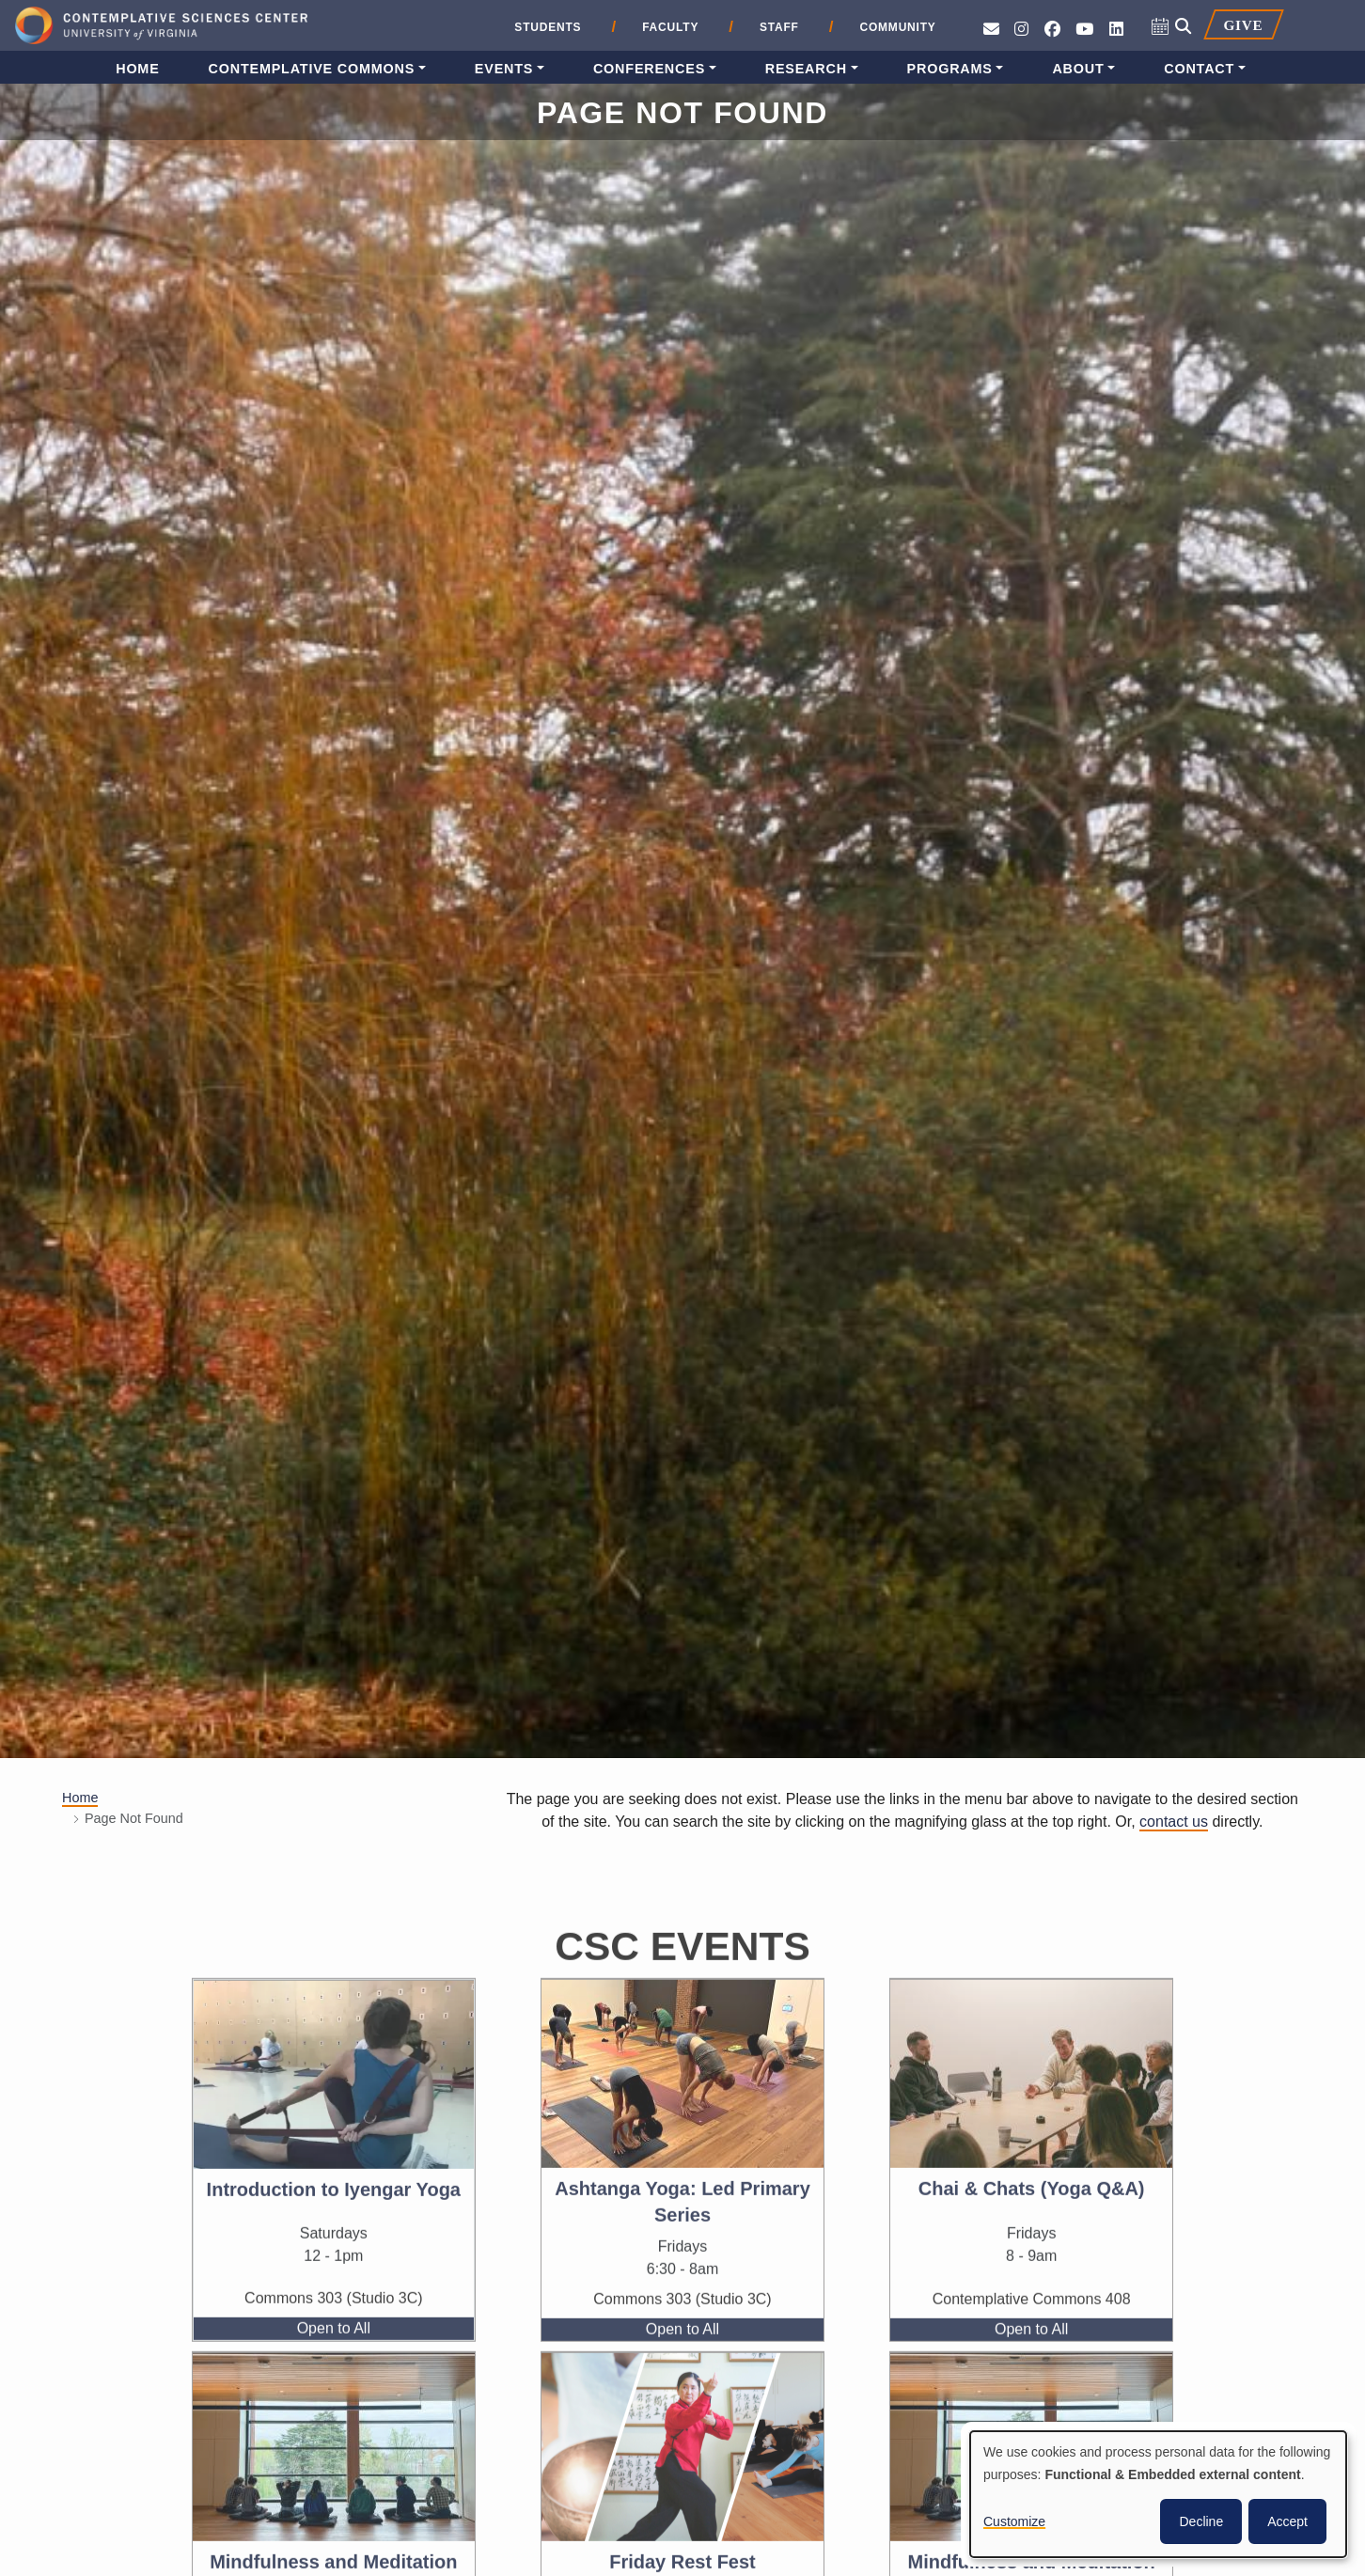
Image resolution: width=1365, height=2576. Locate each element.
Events (504, 68)
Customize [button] (1014, 2521)
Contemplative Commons (312, 68)
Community (897, 27)
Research (806, 68)
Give (1243, 25)
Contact (1199, 68)
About (1078, 68)
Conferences (649, 68)
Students (547, 27)
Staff (779, 27)
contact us (1173, 1822)
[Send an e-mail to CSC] (991, 30)
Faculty (670, 27)
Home (137, 68)
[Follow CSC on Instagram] (1021, 30)
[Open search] (1183, 27)
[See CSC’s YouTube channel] (1084, 30)
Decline (1201, 2521)
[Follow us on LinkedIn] (1116, 30)
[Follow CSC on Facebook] (1052, 30)
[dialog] (1158, 2494)
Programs (950, 68)
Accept (1287, 2521)
